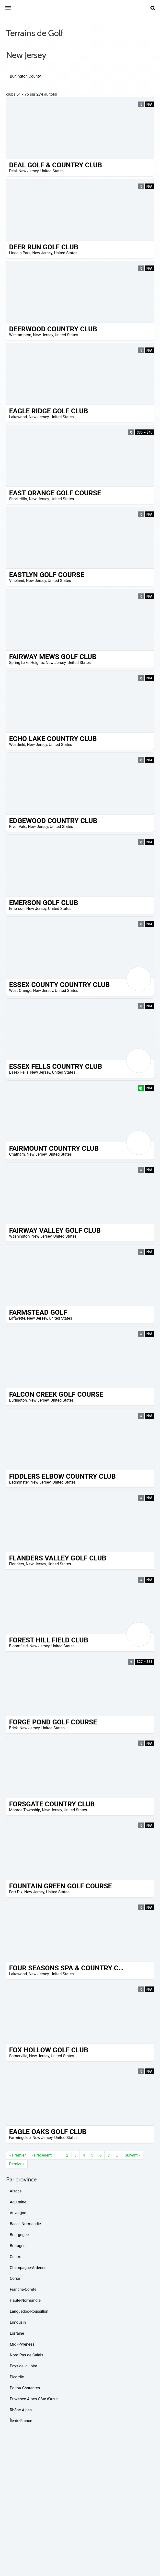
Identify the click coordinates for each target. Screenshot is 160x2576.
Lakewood (18, 417)
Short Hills (18, 499)
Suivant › (132, 2155)
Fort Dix (16, 1892)
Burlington (18, 1400)
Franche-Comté (23, 2289)
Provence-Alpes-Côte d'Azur (34, 2399)
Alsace (16, 2191)
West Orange (20, 990)
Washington (19, 1236)
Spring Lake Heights (26, 662)
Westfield (17, 744)
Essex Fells (18, 1072)
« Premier (17, 2155)
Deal (13, 171)
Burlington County (25, 76)
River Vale (17, 826)
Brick (13, 1728)
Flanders (16, 1564)
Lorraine (17, 2333)
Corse (15, 2278)
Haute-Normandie (25, 2300)
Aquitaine (18, 2202)
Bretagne (17, 2245)
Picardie (17, 2377)
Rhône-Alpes (21, 2410)
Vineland (16, 580)
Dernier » (16, 2164)
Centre (15, 2256)
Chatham (17, 1154)
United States (52, 171)
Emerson (16, 908)
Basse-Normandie (25, 2223)
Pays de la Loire (23, 2366)
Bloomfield (18, 1646)
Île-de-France (21, 2420)
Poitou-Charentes (25, 2388)
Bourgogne (19, 2234)
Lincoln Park (20, 253)
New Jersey (29, 171)
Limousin (18, 2322)
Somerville (18, 2056)
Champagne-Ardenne (28, 2267)
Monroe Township (24, 1810)
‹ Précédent (42, 2155)
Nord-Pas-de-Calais (26, 2355)
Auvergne (18, 2212)
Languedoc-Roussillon (29, 2311)
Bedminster (19, 1482)
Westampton (20, 335)
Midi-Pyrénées (22, 2344)
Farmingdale (20, 2137)
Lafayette (17, 1318)
